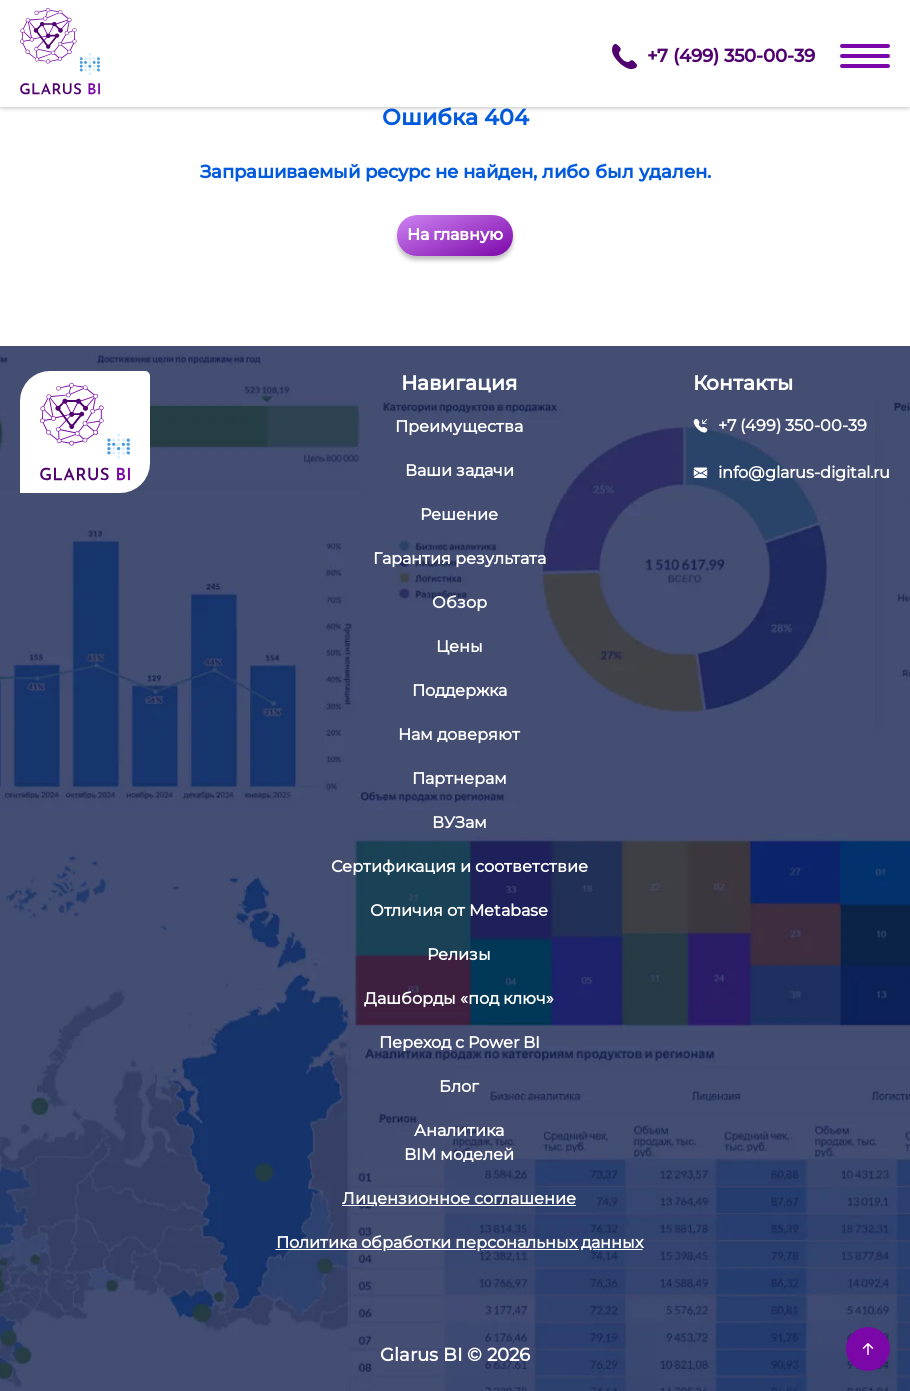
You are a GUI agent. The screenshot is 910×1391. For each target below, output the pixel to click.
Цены (459, 646)
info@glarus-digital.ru (804, 472)
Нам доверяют (459, 734)
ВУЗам (459, 822)
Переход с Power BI (459, 1042)
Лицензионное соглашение (459, 1198)
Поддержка (459, 690)
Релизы (459, 954)
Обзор (459, 602)
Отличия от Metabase (459, 910)
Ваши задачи (459, 470)
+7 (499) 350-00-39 (713, 56)
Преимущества (459, 426)
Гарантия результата (459, 558)
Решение (459, 514)
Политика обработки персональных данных (459, 1242)
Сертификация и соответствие (459, 866)
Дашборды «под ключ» (459, 998)
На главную (455, 234)
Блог (459, 1086)
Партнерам (459, 778)
